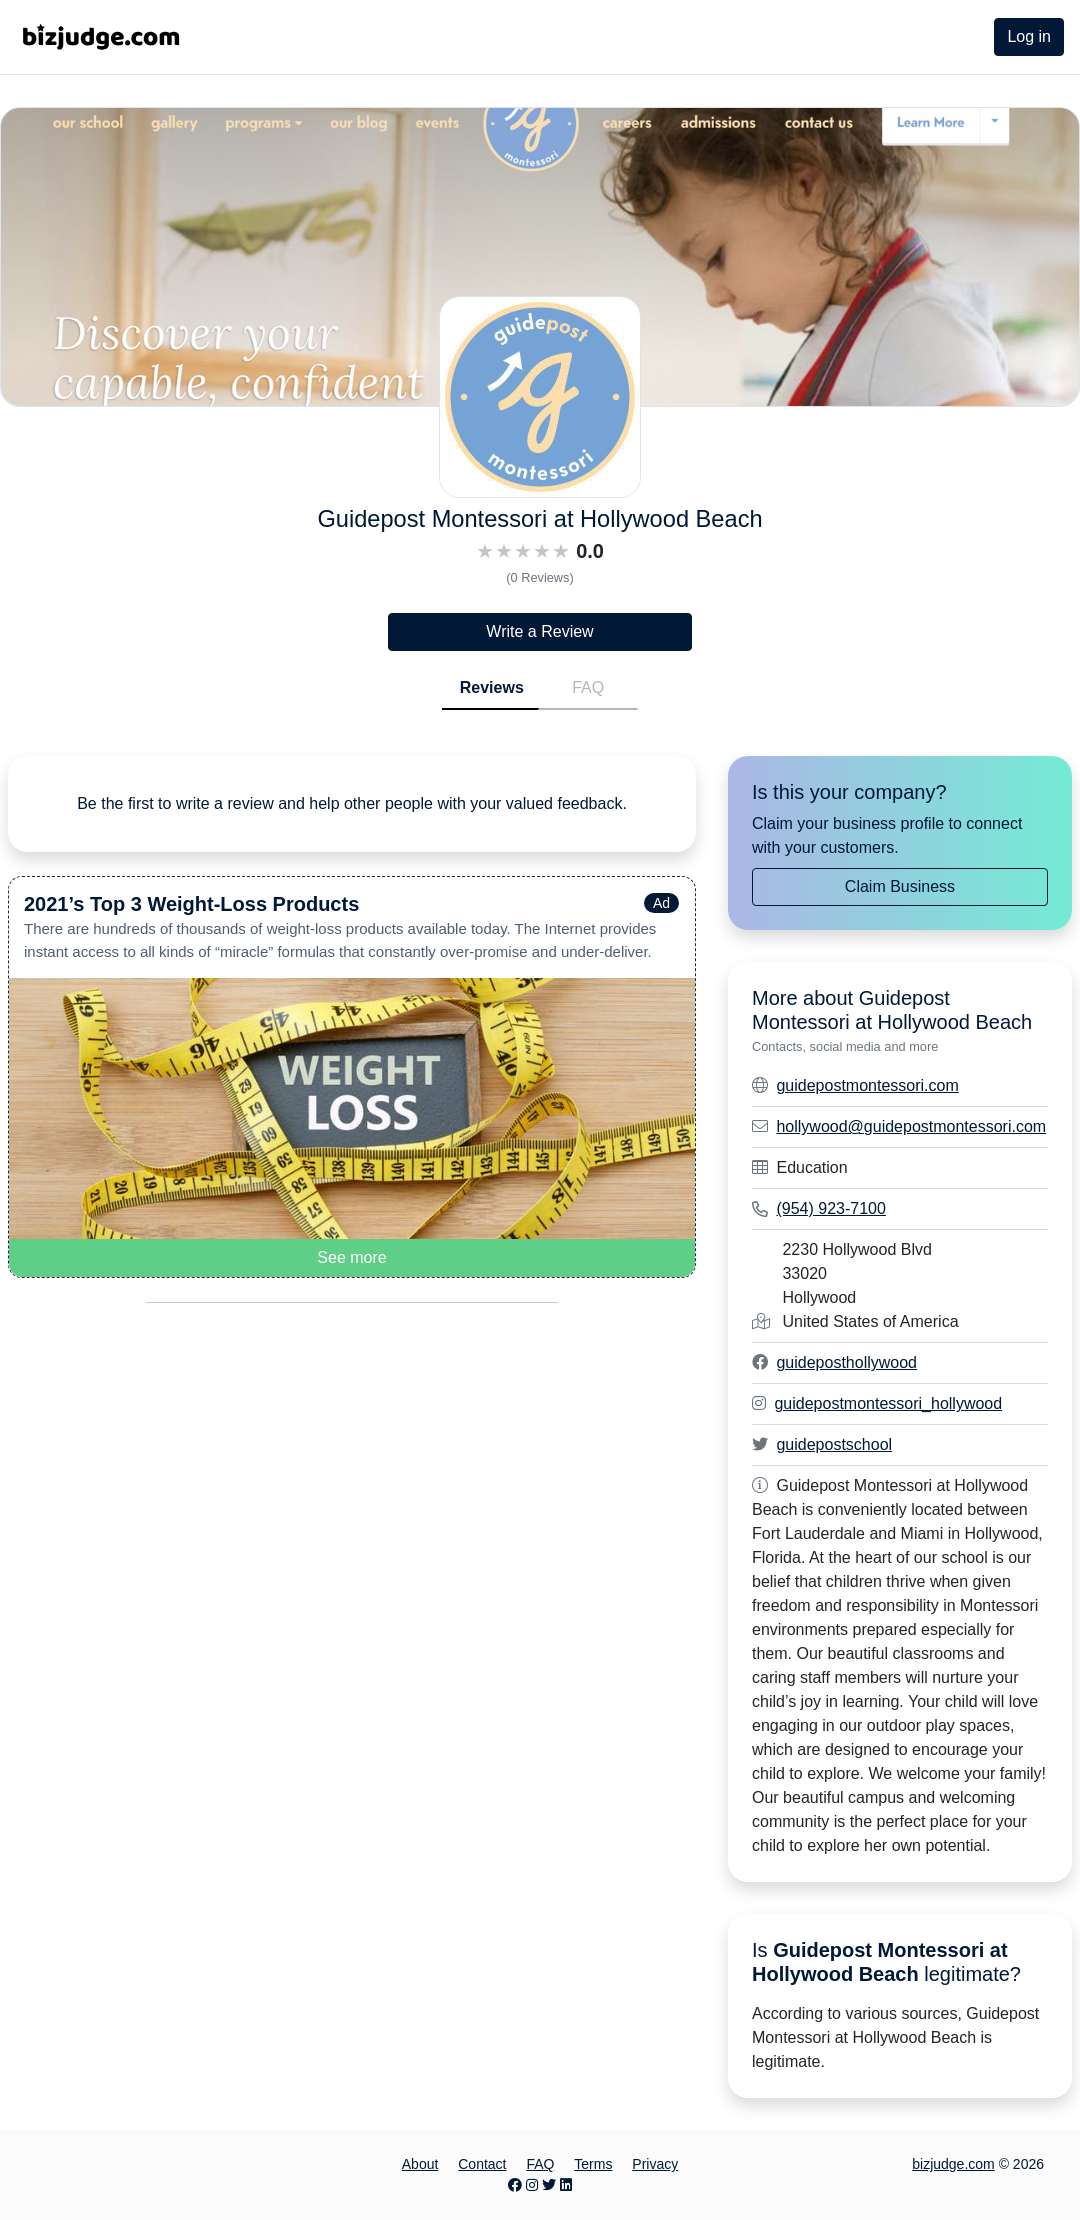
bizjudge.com (953, 2164)
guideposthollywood (846, 1362)
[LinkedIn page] (566, 2185)
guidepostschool (834, 1444)
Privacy (655, 2164)
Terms (593, 2164)
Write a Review (539, 631)
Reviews (492, 687)
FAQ (588, 687)
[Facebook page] (515, 2185)
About (420, 2164)
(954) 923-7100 (830, 1208)
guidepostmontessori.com (867, 1085)
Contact (482, 2164)
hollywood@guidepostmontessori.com (911, 1126)
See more (351, 1257)
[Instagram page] (532, 2185)
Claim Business (900, 886)
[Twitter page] (549, 2185)
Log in (1029, 36)
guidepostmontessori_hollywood (888, 1403)
